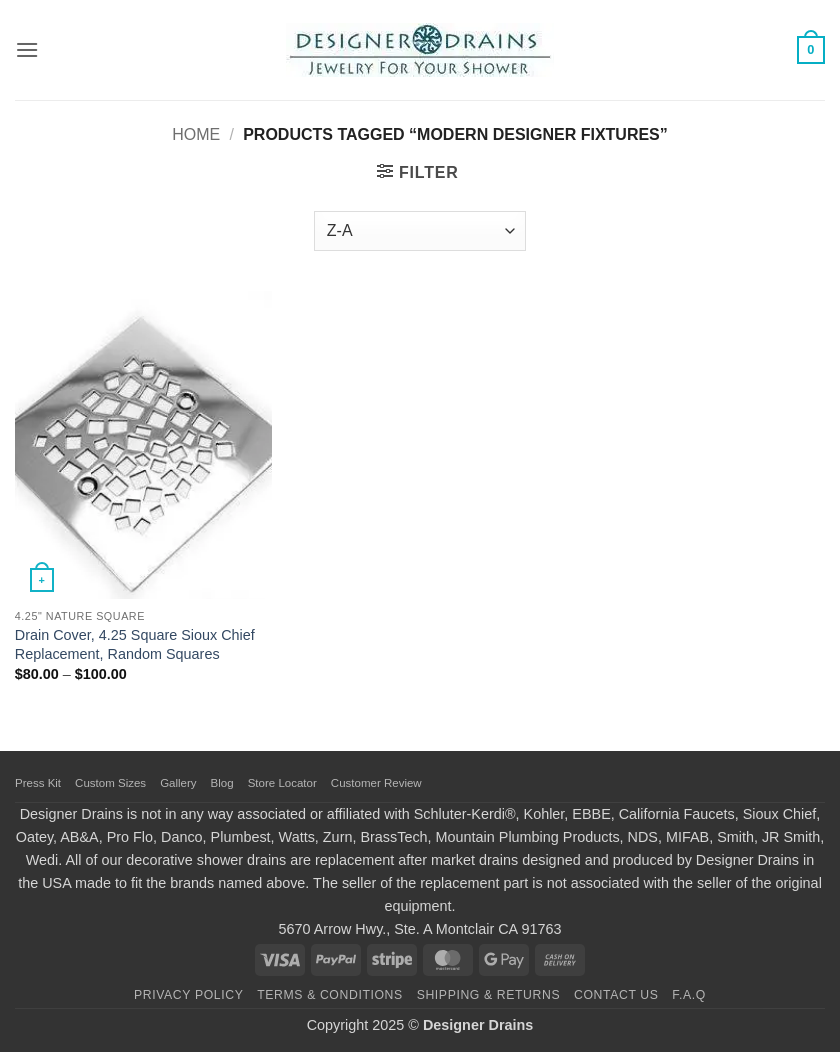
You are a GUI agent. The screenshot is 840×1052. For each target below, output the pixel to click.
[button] (27, 49)
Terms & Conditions (330, 995)
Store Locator (282, 783)
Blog (222, 783)
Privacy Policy (188, 995)
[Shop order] (420, 231)
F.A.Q (689, 995)
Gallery (178, 783)
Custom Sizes (110, 783)
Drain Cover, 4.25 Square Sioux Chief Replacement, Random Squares (135, 644)
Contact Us (616, 995)
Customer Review (376, 783)
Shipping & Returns (489, 995)
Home (196, 134)
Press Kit (38, 783)
